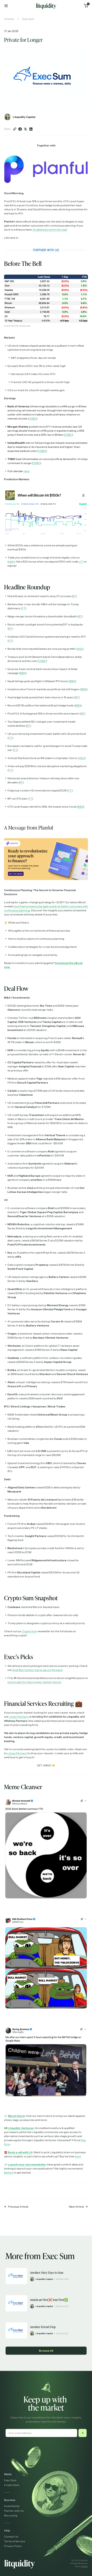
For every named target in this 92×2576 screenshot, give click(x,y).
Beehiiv (8, 2172)
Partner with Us (14, 2510)
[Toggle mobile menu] (6, 6)
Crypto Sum (11, 2485)
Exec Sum (28, 19)
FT (23, 608)
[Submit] (82, 2433)
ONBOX (84, 2566)
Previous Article (16, 2206)
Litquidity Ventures (21, 2128)
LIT (81, 561)
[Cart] (86, 6)
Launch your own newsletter (27, 2164)
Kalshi (11, 561)
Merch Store (16, 2116)
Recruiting (10, 2515)
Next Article (78, 2206)
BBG (22, 673)
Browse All (46, 2350)
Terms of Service (14, 2541)
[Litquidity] (46, 6)
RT (74, 596)
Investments (12, 2506)
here (27, 471)
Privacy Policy (13, 2546)
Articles (9, 19)
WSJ (79, 648)
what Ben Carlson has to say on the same (37, 1670)
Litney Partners (18, 1716)
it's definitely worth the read (50, 229)
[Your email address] (41, 2433)
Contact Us (11, 2536)
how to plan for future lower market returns (34, 1682)
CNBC (33, 418)
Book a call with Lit (20, 2152)
